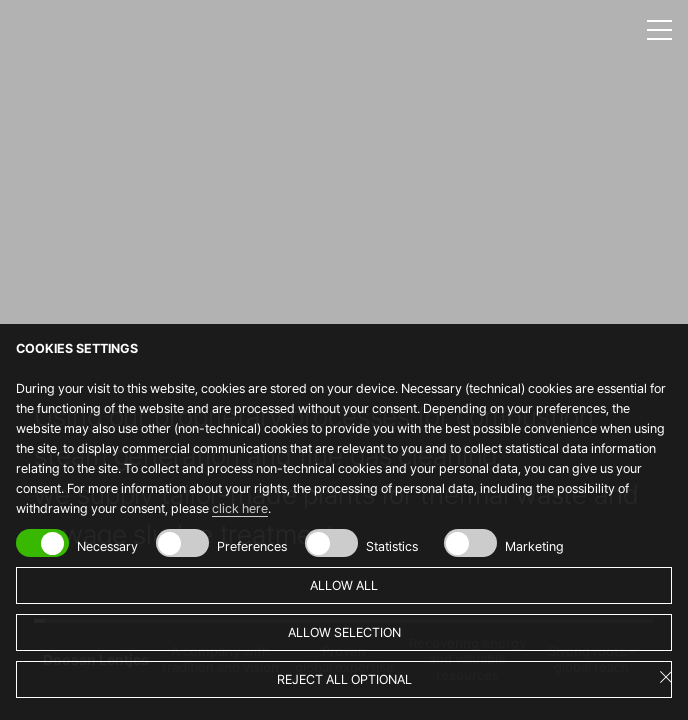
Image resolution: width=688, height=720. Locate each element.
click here (240, 508)
